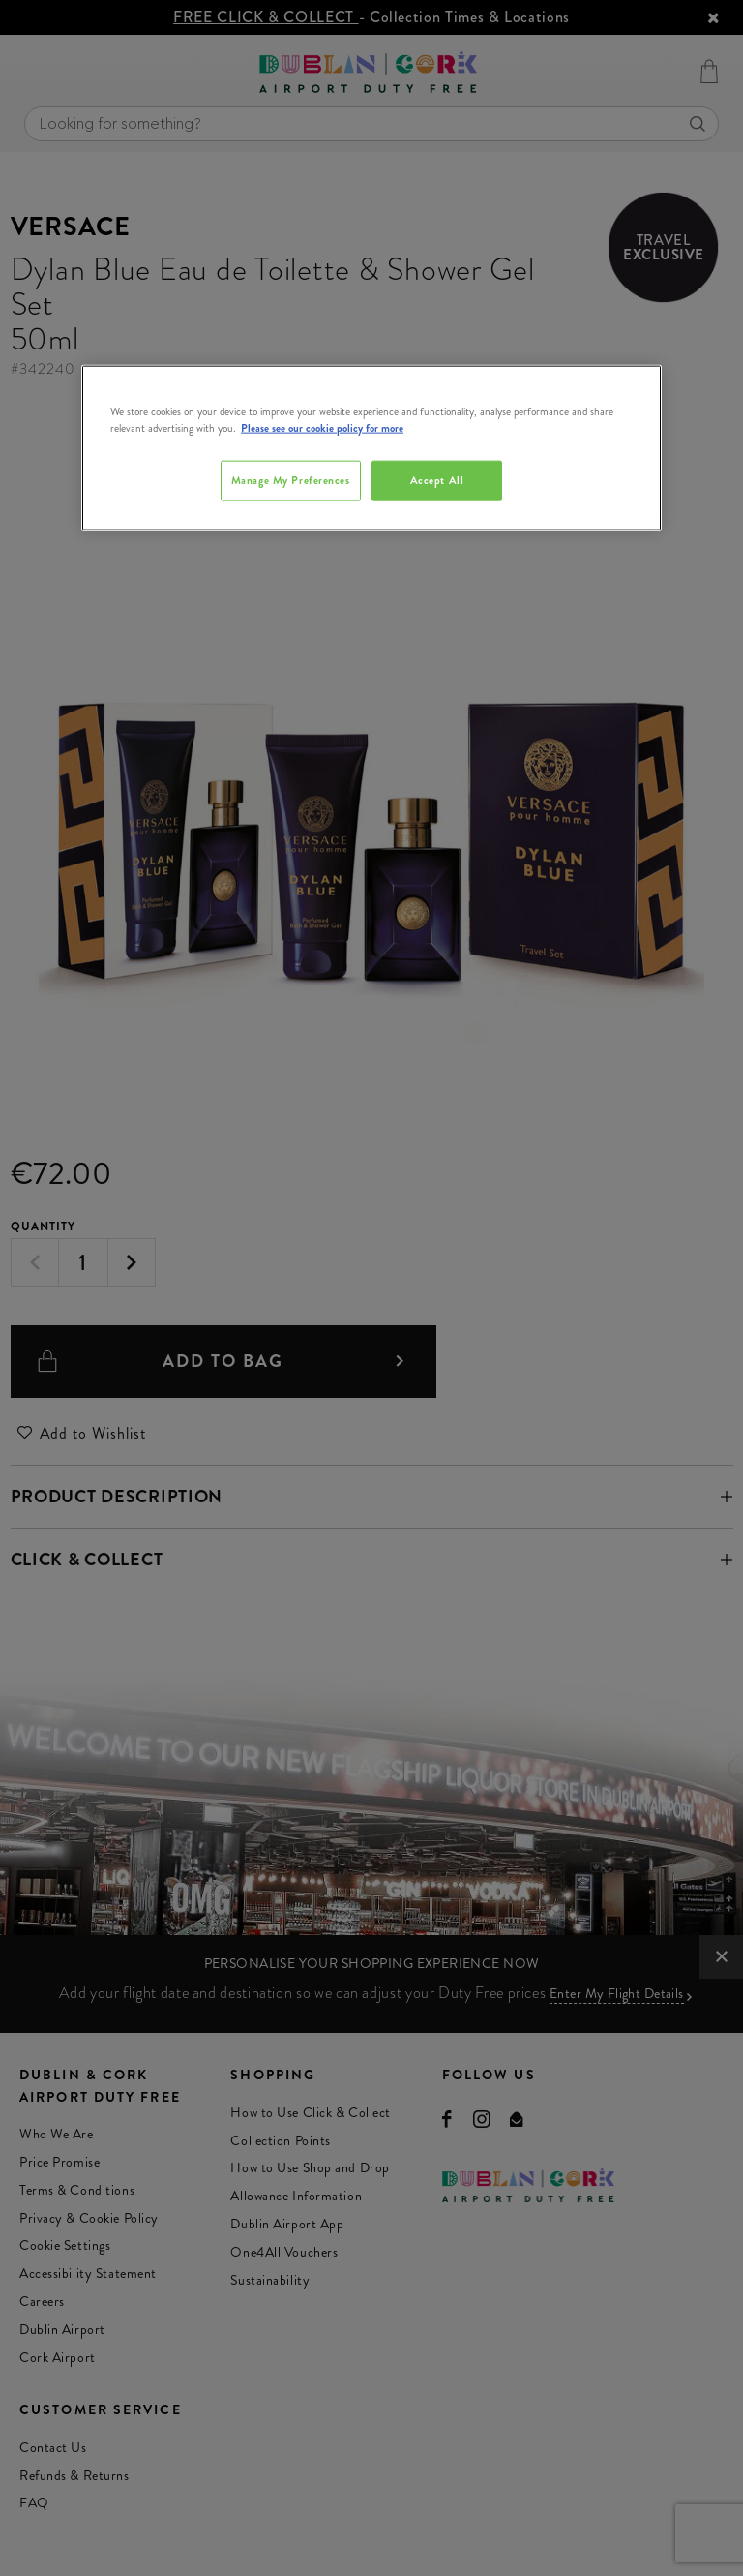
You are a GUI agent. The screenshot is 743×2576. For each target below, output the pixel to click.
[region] (371, 448)
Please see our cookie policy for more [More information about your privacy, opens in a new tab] (322, 428)
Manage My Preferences (290, 480)
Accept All (437, 480)
